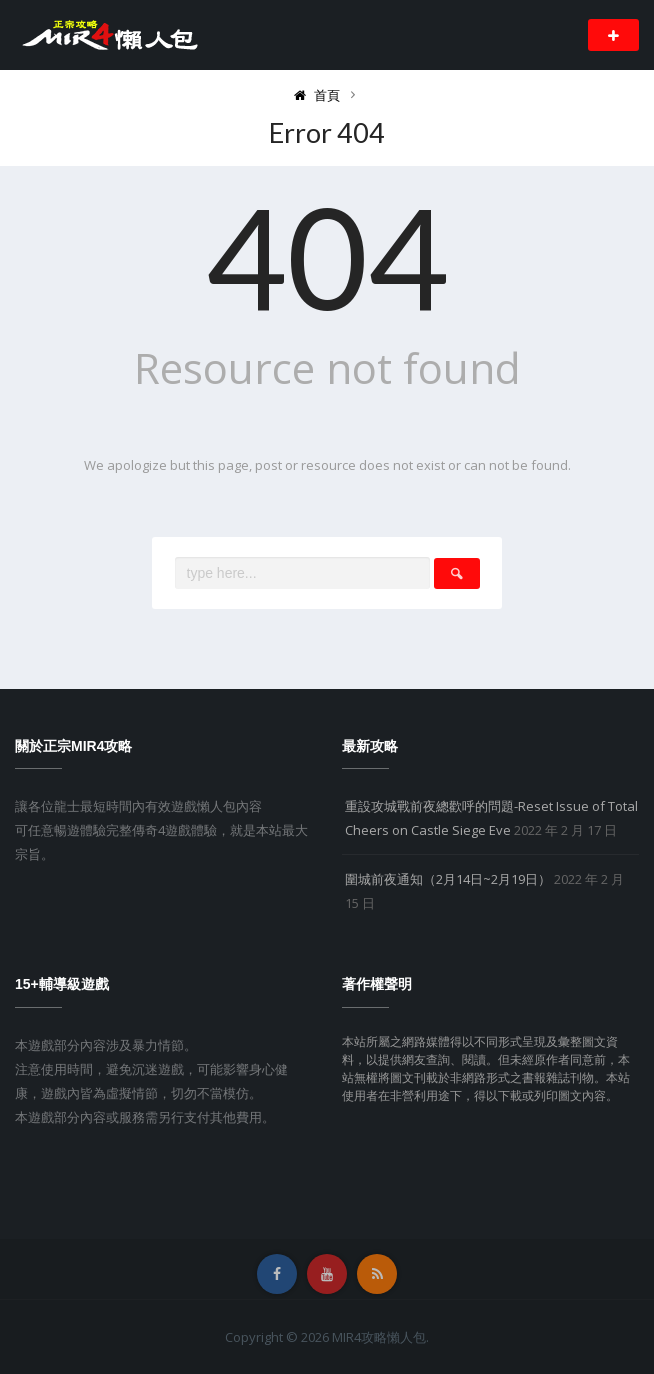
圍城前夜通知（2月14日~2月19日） (448, 879)
